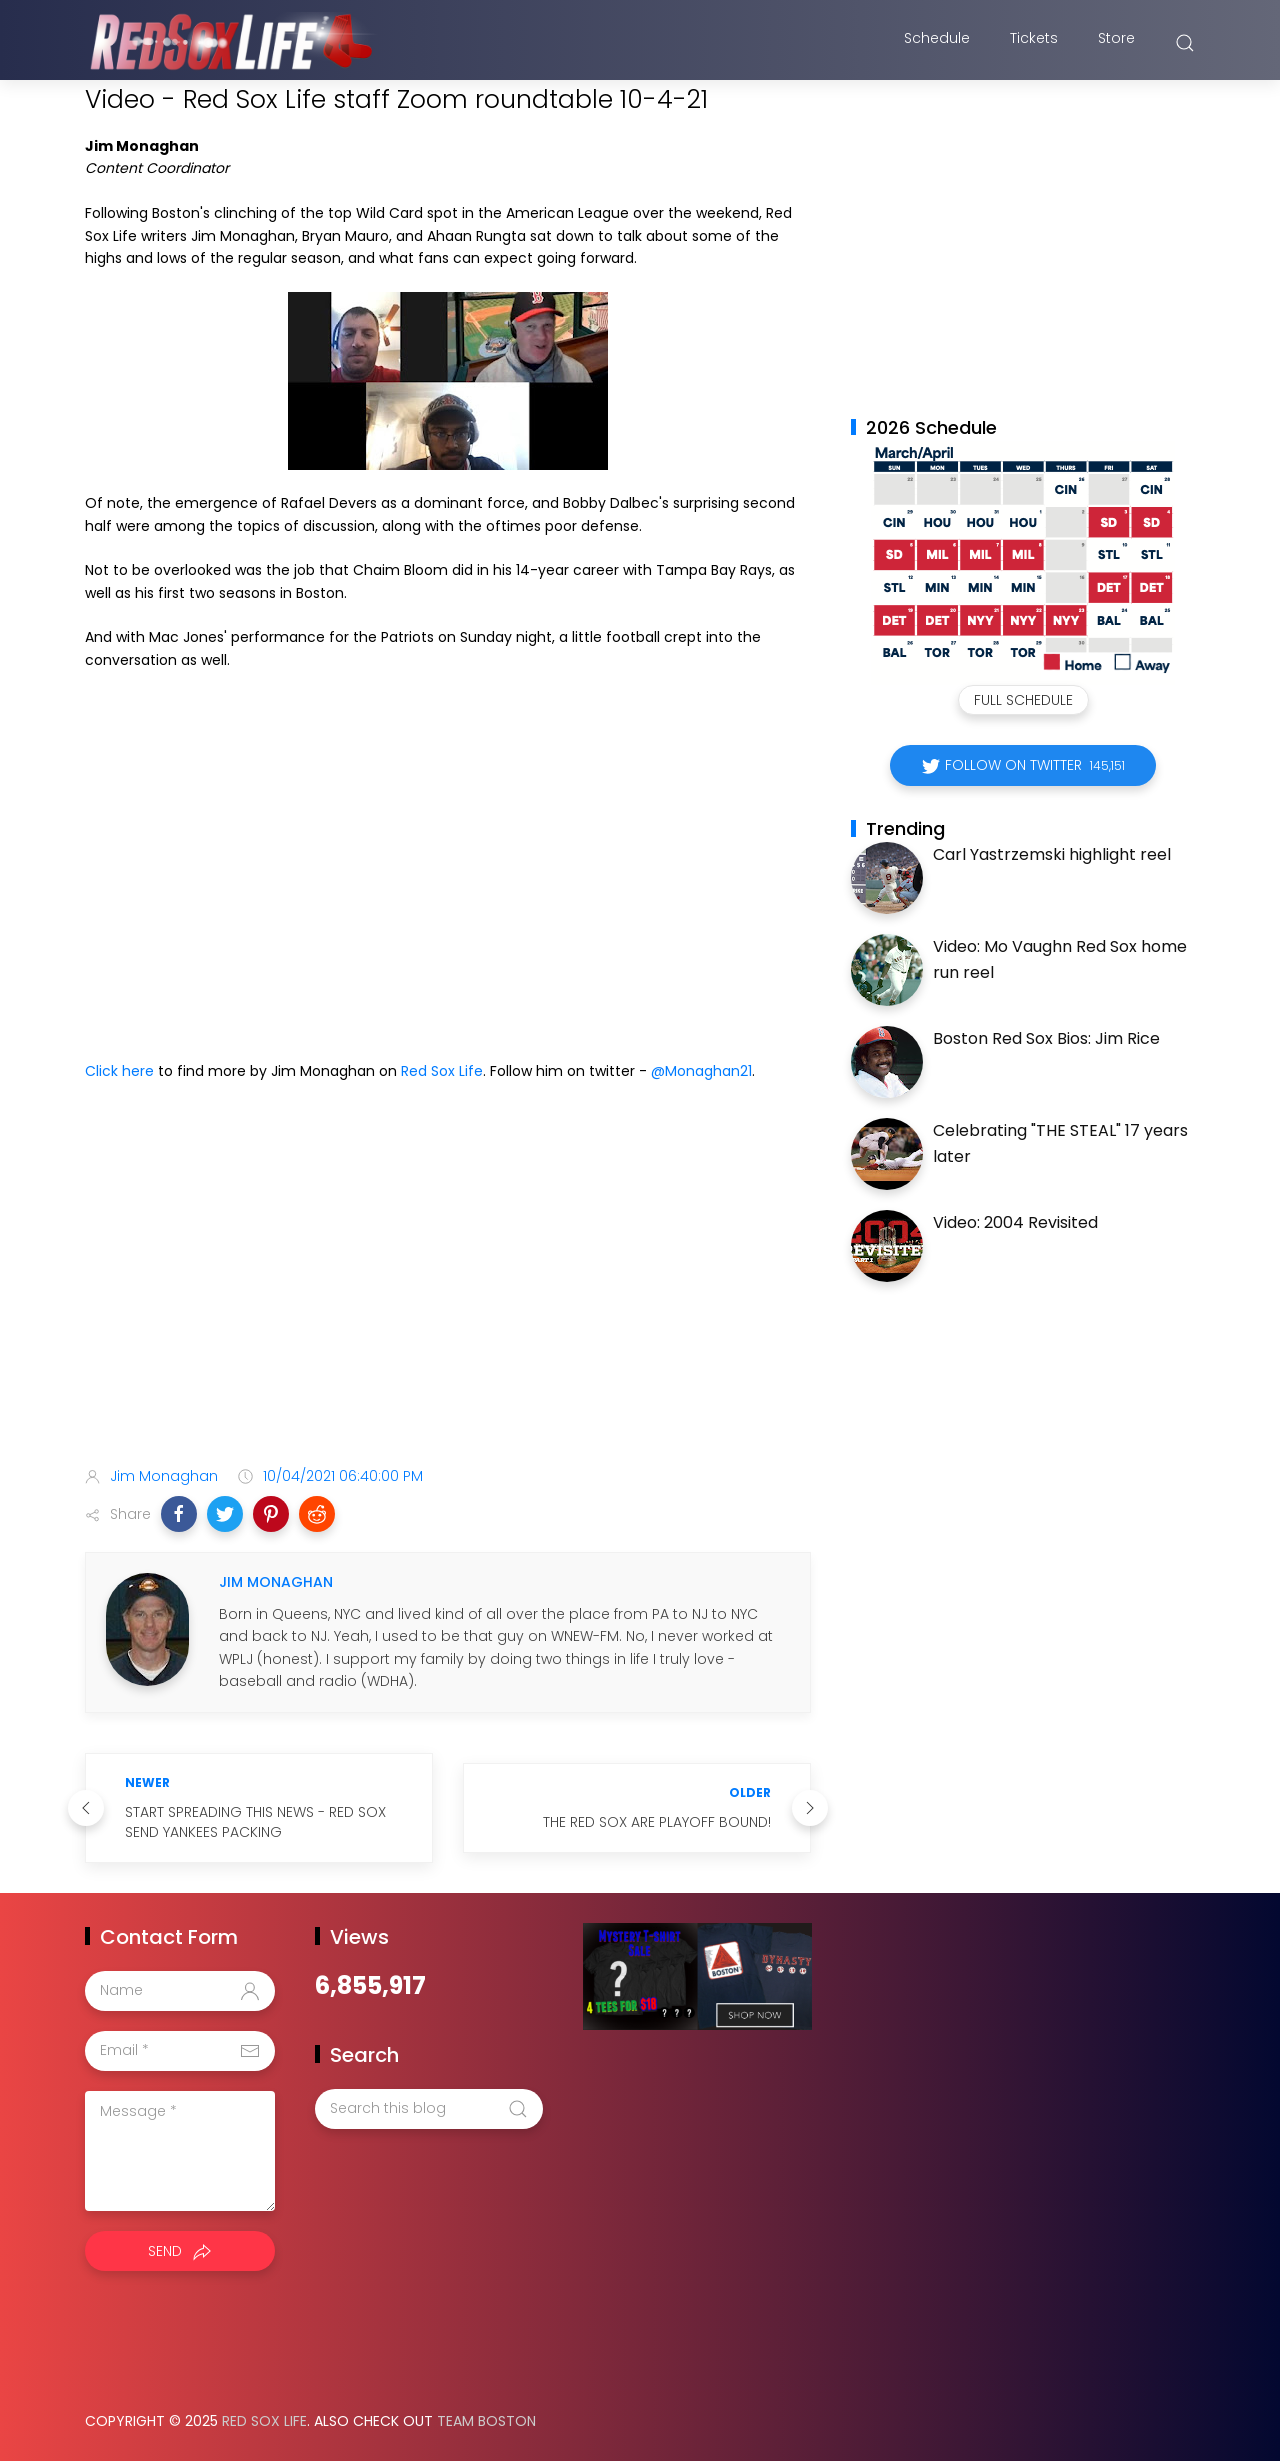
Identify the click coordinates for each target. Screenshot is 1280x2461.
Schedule (937, 43)
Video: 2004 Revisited (1015, 1222)
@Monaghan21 (701, 1071)
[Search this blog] (429, 2109)
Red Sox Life (442, 1071)
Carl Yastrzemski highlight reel (1052, 854)
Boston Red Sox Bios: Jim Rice (1046, 1038)
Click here (119, 1071)
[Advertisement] (448, 1293)
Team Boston (486, 2421)
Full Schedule (1023, 700)
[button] (179, 1514)
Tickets (1034, 43)
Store (1116, 43)
